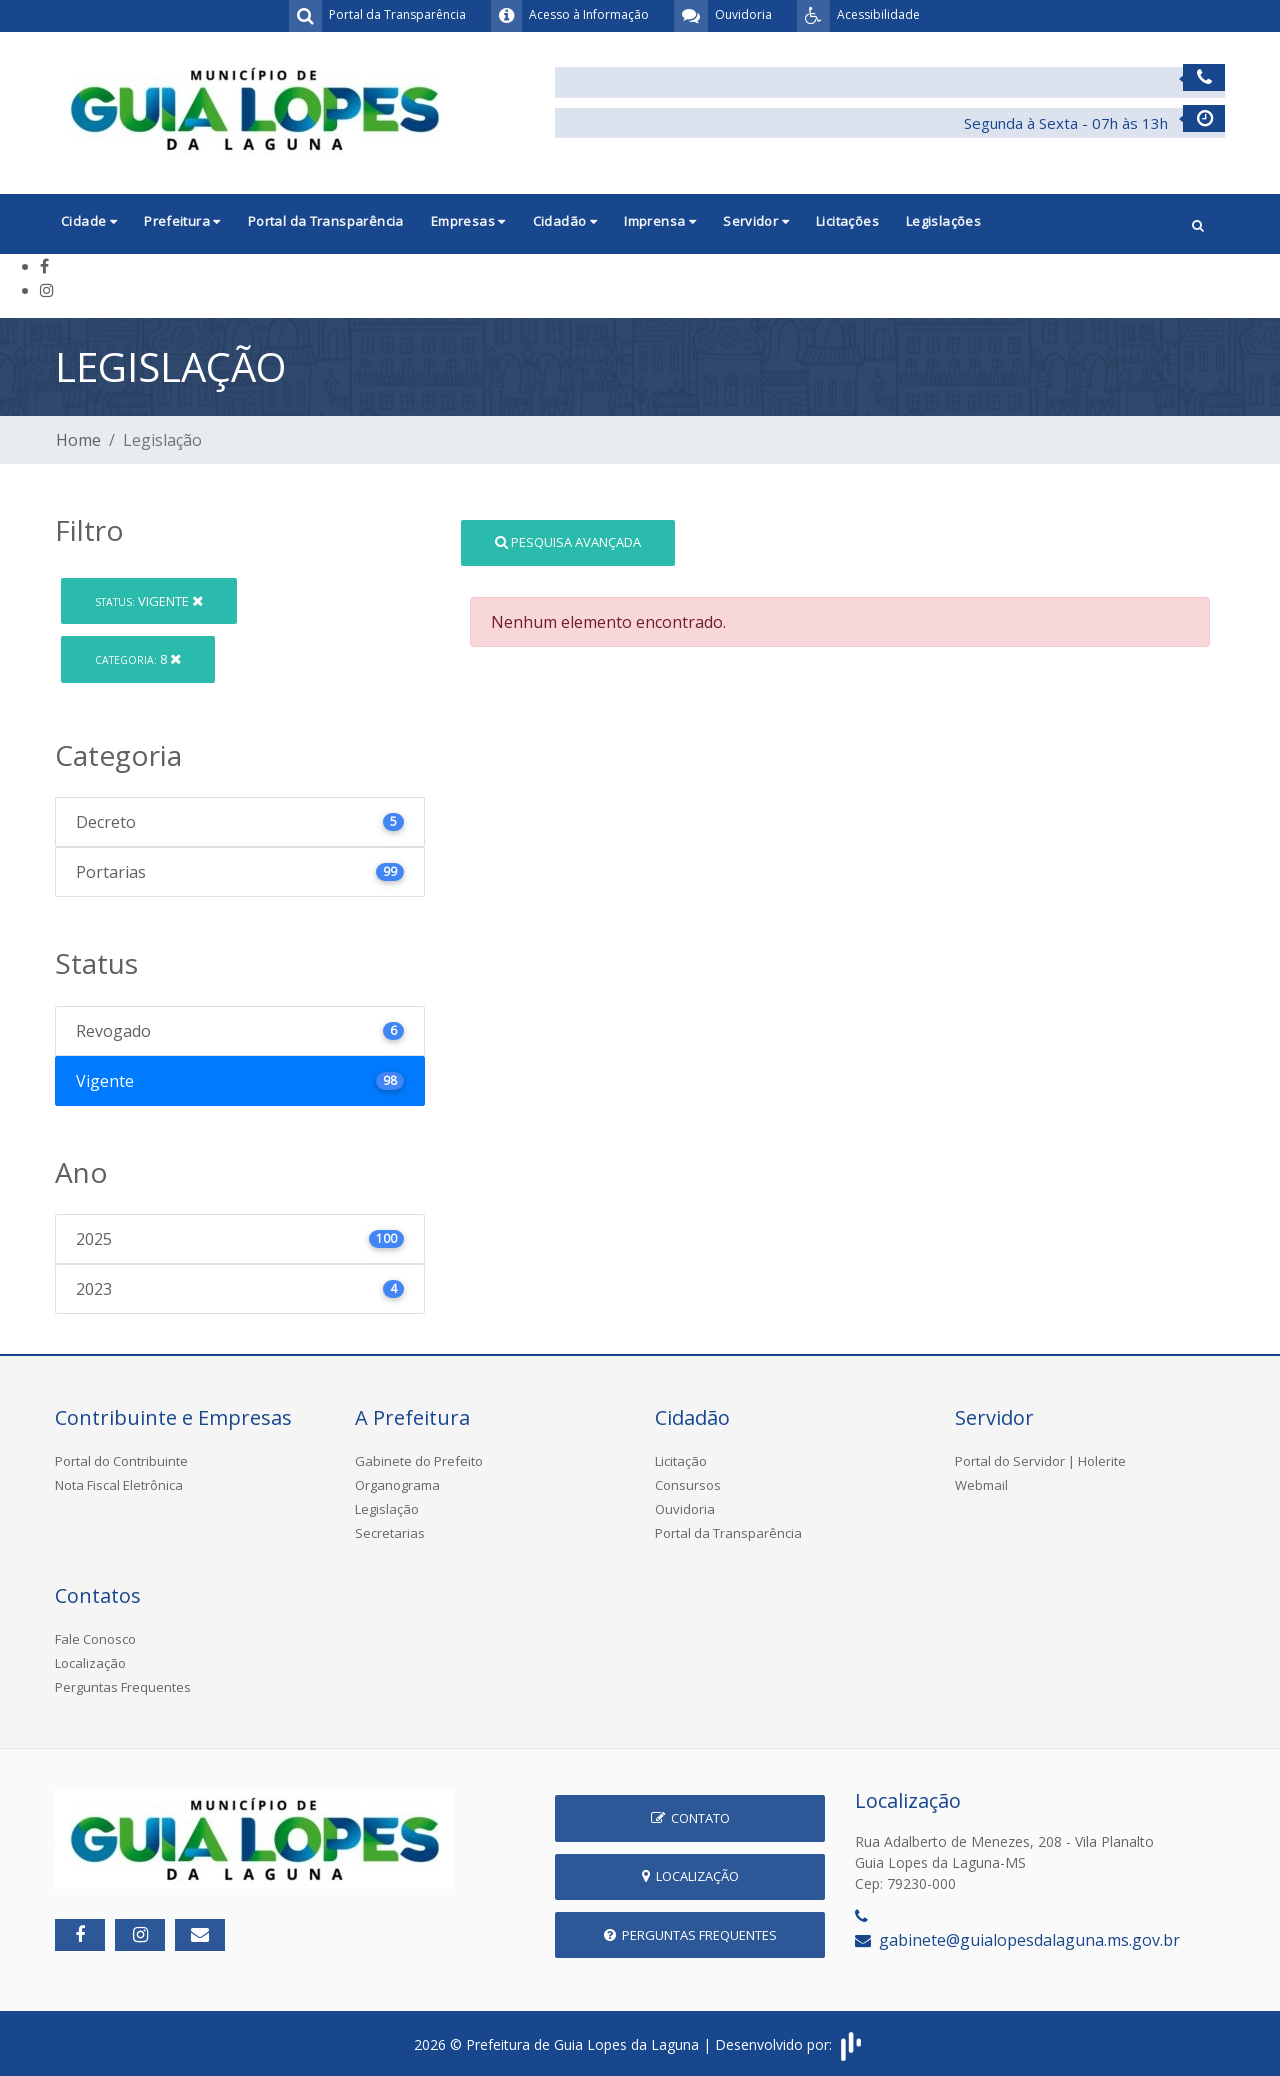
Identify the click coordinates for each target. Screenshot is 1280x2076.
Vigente (149, 601)
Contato (690, 1818)
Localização (90, 1663)
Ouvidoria (685, 1509)
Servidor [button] (756, 221)
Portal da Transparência (326, 221)
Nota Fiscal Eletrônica (119, 1485)
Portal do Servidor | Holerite (1040, 1461)
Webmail (981, 1485)
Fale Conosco (95, 1639)
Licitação (681, 1461)
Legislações (943, 221)
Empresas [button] (468, 221)
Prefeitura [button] (182, 221)
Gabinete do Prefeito (419, 1461)
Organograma (397, 1485)
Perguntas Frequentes (123, 1687)
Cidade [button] (89, 221)
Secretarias (390, 1533)
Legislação (387, 1509)
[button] (1198, 223)
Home (78, 440)
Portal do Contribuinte (121, 1461)
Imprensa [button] (660, 221)
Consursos (688, 1485)
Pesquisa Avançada (568, 542)
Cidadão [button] (565, 221)
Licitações (847, 221)
